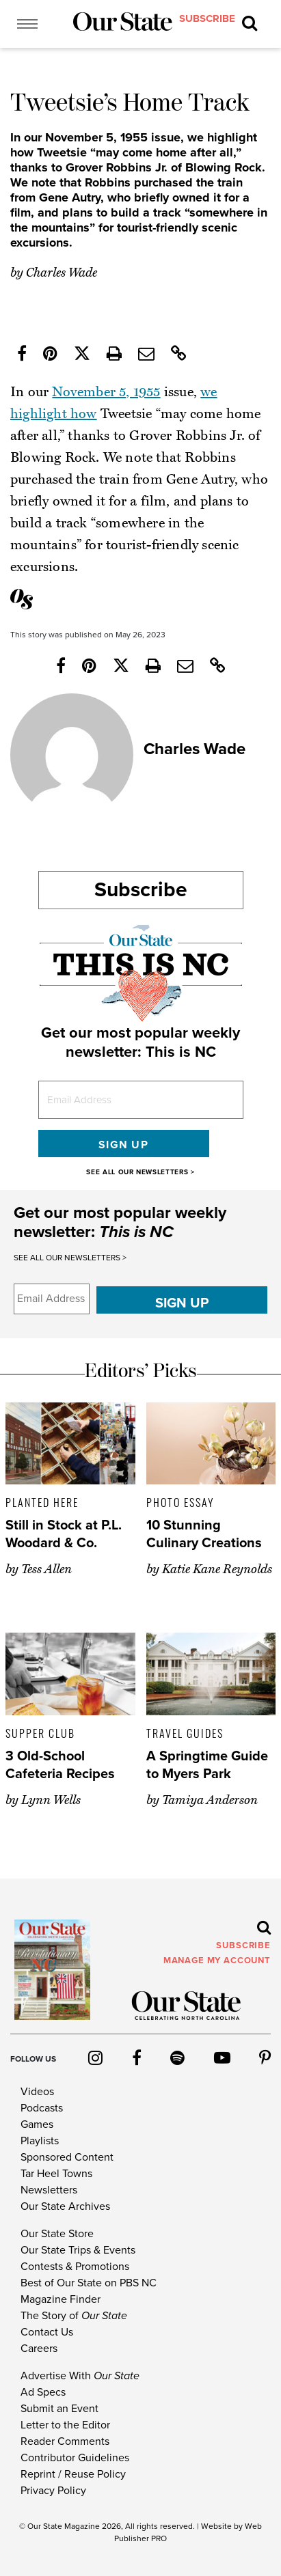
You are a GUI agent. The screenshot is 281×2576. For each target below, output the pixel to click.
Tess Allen (46, 1569)
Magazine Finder (61, 2299)
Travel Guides (185, 1733)
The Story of (74, 2316)
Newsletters (49, 2190)
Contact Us (47, 2332)
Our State (44, 2526)
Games (37, 2124)
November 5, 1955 (106, 392)
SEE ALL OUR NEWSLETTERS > (140, 1172)
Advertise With (80, 2376)
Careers (39, 2348)
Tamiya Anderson (210, 1800)
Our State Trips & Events (78, 2250)
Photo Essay (180, 1502)
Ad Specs (43, 2392)
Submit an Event (59, 2408)
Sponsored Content (67, 2157)
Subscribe (140, 889)
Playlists (40, 2141)
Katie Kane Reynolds (217, 1569)
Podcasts (42, 2108)
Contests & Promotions (75, 2266)
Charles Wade (61, 272)
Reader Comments (65, 2441)
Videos (37, 2092)
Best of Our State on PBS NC (89, 2283)
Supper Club (40, 1733)
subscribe (207, 18)
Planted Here (42, 1502)
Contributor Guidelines (75, 2458)
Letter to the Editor (65, 2425)
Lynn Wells (51, 1800)
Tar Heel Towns (56, 2173)
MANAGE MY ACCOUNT (217, 1960)
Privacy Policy (53, 2490)
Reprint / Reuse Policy (73, 2474)
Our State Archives (65, 2206)
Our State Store (57, 2234)
